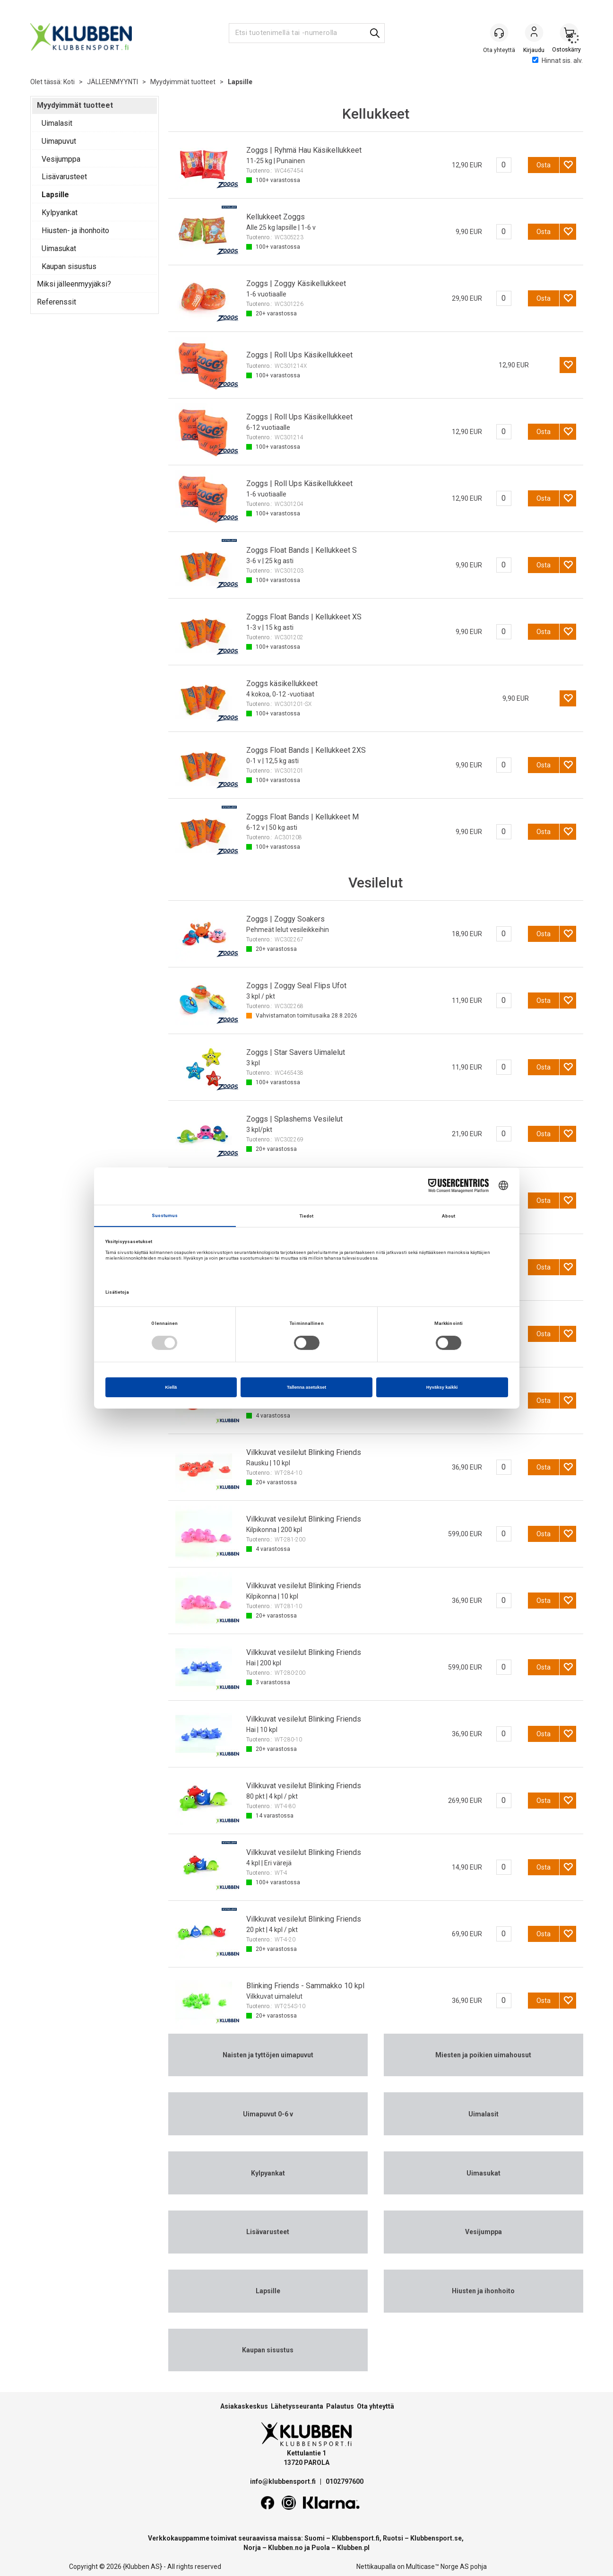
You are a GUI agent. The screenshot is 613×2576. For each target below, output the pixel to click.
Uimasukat (59, 248)
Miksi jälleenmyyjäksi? (74, 283)
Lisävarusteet (64, 176)
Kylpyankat (60, 212)
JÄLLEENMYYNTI (112, 82)
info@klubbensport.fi (283, 2481)
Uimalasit (57, 123)
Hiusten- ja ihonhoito (75, 230)
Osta (543, 165)
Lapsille (240, 82)
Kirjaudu (534, 33)
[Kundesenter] (499, 32)
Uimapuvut (59, 141)
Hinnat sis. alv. (557, 60)
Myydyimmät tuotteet (183, 82)
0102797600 (344, 2481)
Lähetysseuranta (297, 2406)
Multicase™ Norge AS (437, 2566)
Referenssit (56, 301)
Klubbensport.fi (356, 2538)
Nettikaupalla (376, 2566)
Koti (69, 82)
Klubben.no (285, 2547)
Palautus (340, 2406)
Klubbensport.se (436, 2538)
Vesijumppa (61, 159)
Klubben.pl (353, 2547)
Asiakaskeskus (244, 2406)
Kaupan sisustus (69, 266)
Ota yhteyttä (375, 2406)
